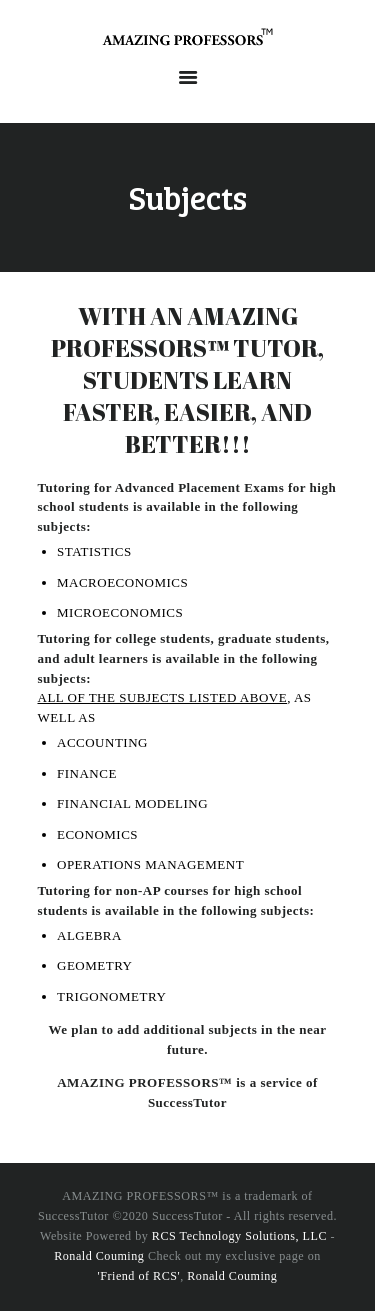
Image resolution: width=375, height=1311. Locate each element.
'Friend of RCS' (139, 1276)
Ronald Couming (99, 1256)
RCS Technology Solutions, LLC (239, 1236)
